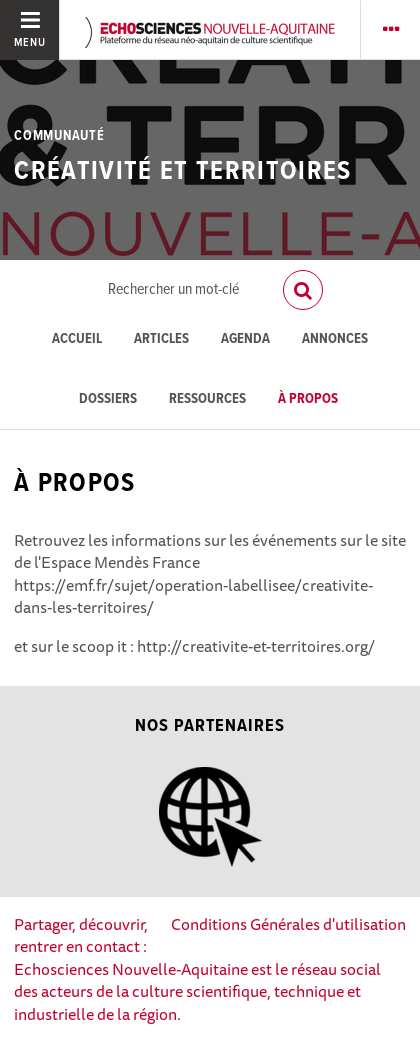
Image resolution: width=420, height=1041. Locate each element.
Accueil (77, 339)
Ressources (207, 399)
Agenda (245, 339)
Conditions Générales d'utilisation (288, 924)
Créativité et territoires (182, 172)
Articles (161, 339)
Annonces (335, 339)
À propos (308, 399)
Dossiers (108, 399)
